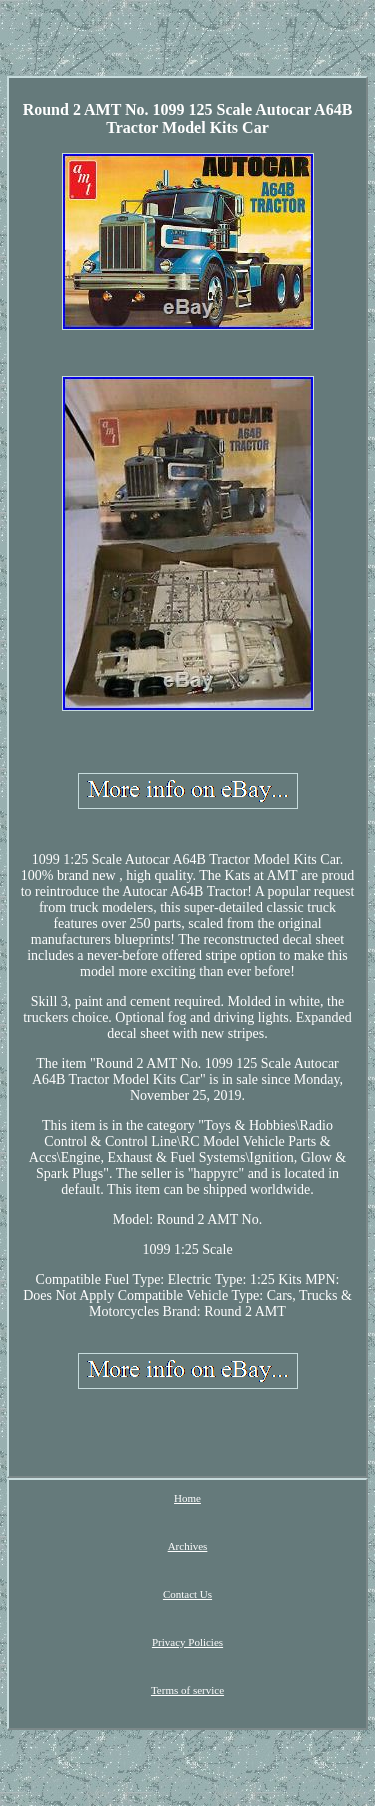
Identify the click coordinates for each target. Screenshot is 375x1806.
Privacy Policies (187, 1642)
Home (187, 1498)
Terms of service (187, 1690)
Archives (188, 1546)
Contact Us (187, 1594)
